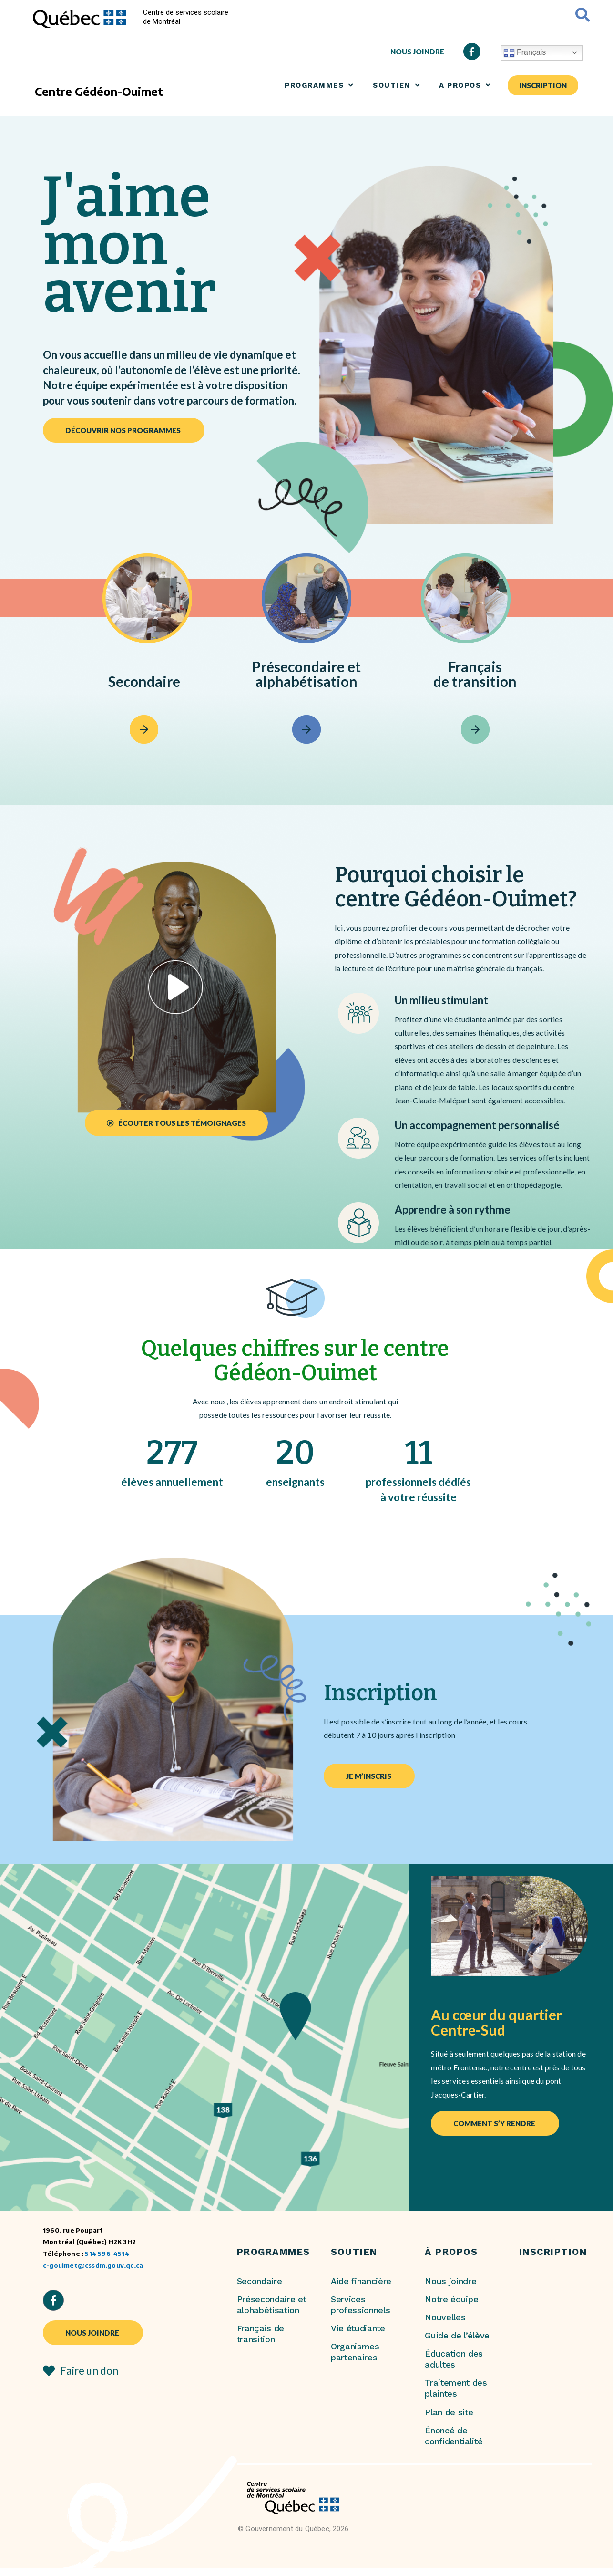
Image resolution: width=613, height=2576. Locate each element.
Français (524, 53)
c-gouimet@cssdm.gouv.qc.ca (93, 2265)
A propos (465, 85)
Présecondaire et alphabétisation (271, 2304)
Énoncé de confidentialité (453, 2435)
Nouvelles (445, 2317)
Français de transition (260, 2333)
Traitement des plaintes (456, 2388)
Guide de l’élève (457, 2335)
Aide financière (361, 2281)
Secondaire (259, 2281)
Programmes (319, 85)
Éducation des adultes (454, 2358)
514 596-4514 (107, 2253)
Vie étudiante (358, 2328)
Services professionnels (360, 2304)
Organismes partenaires (355, 2351)
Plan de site (449, 2412)
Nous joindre (450, 2281)
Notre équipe (451, 2299)
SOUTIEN (396, 85)
